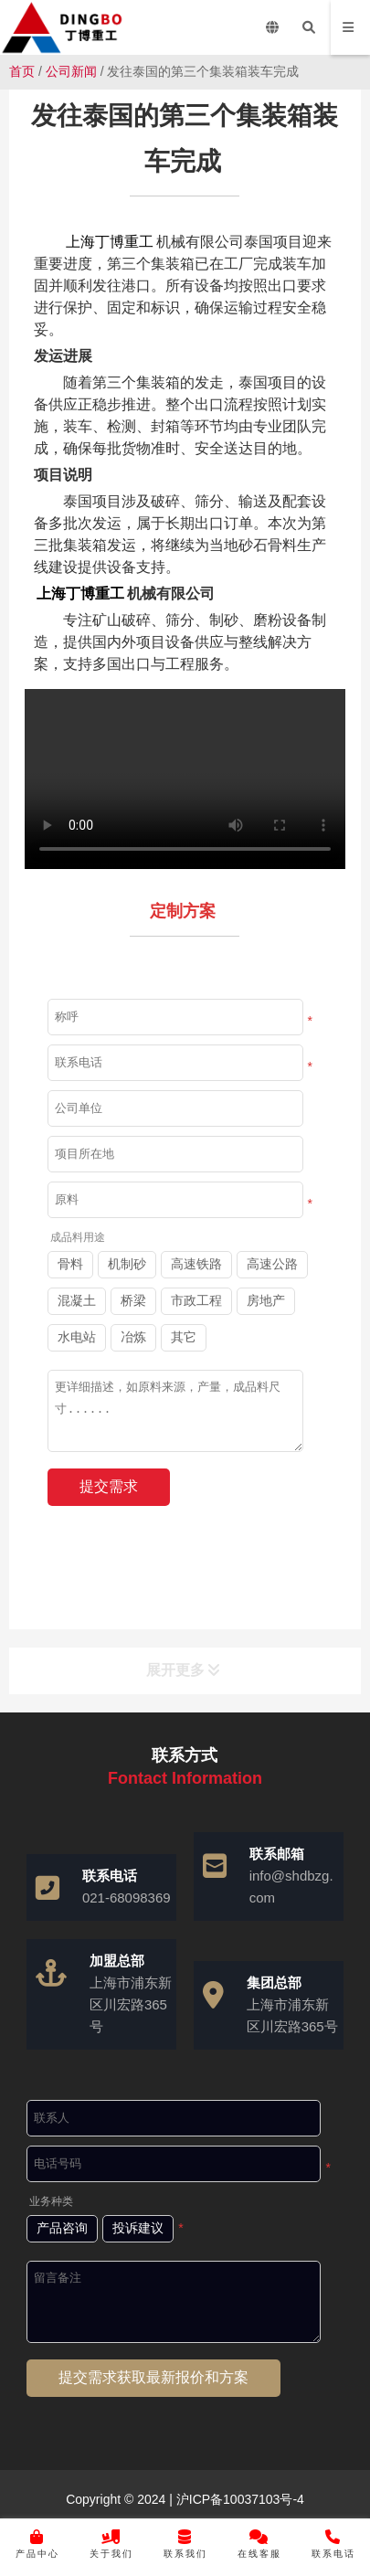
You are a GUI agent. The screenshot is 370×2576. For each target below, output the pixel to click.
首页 (22, 71)
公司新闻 (71, 71)
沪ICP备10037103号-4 (238, 2499)
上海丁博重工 (109, 241)
